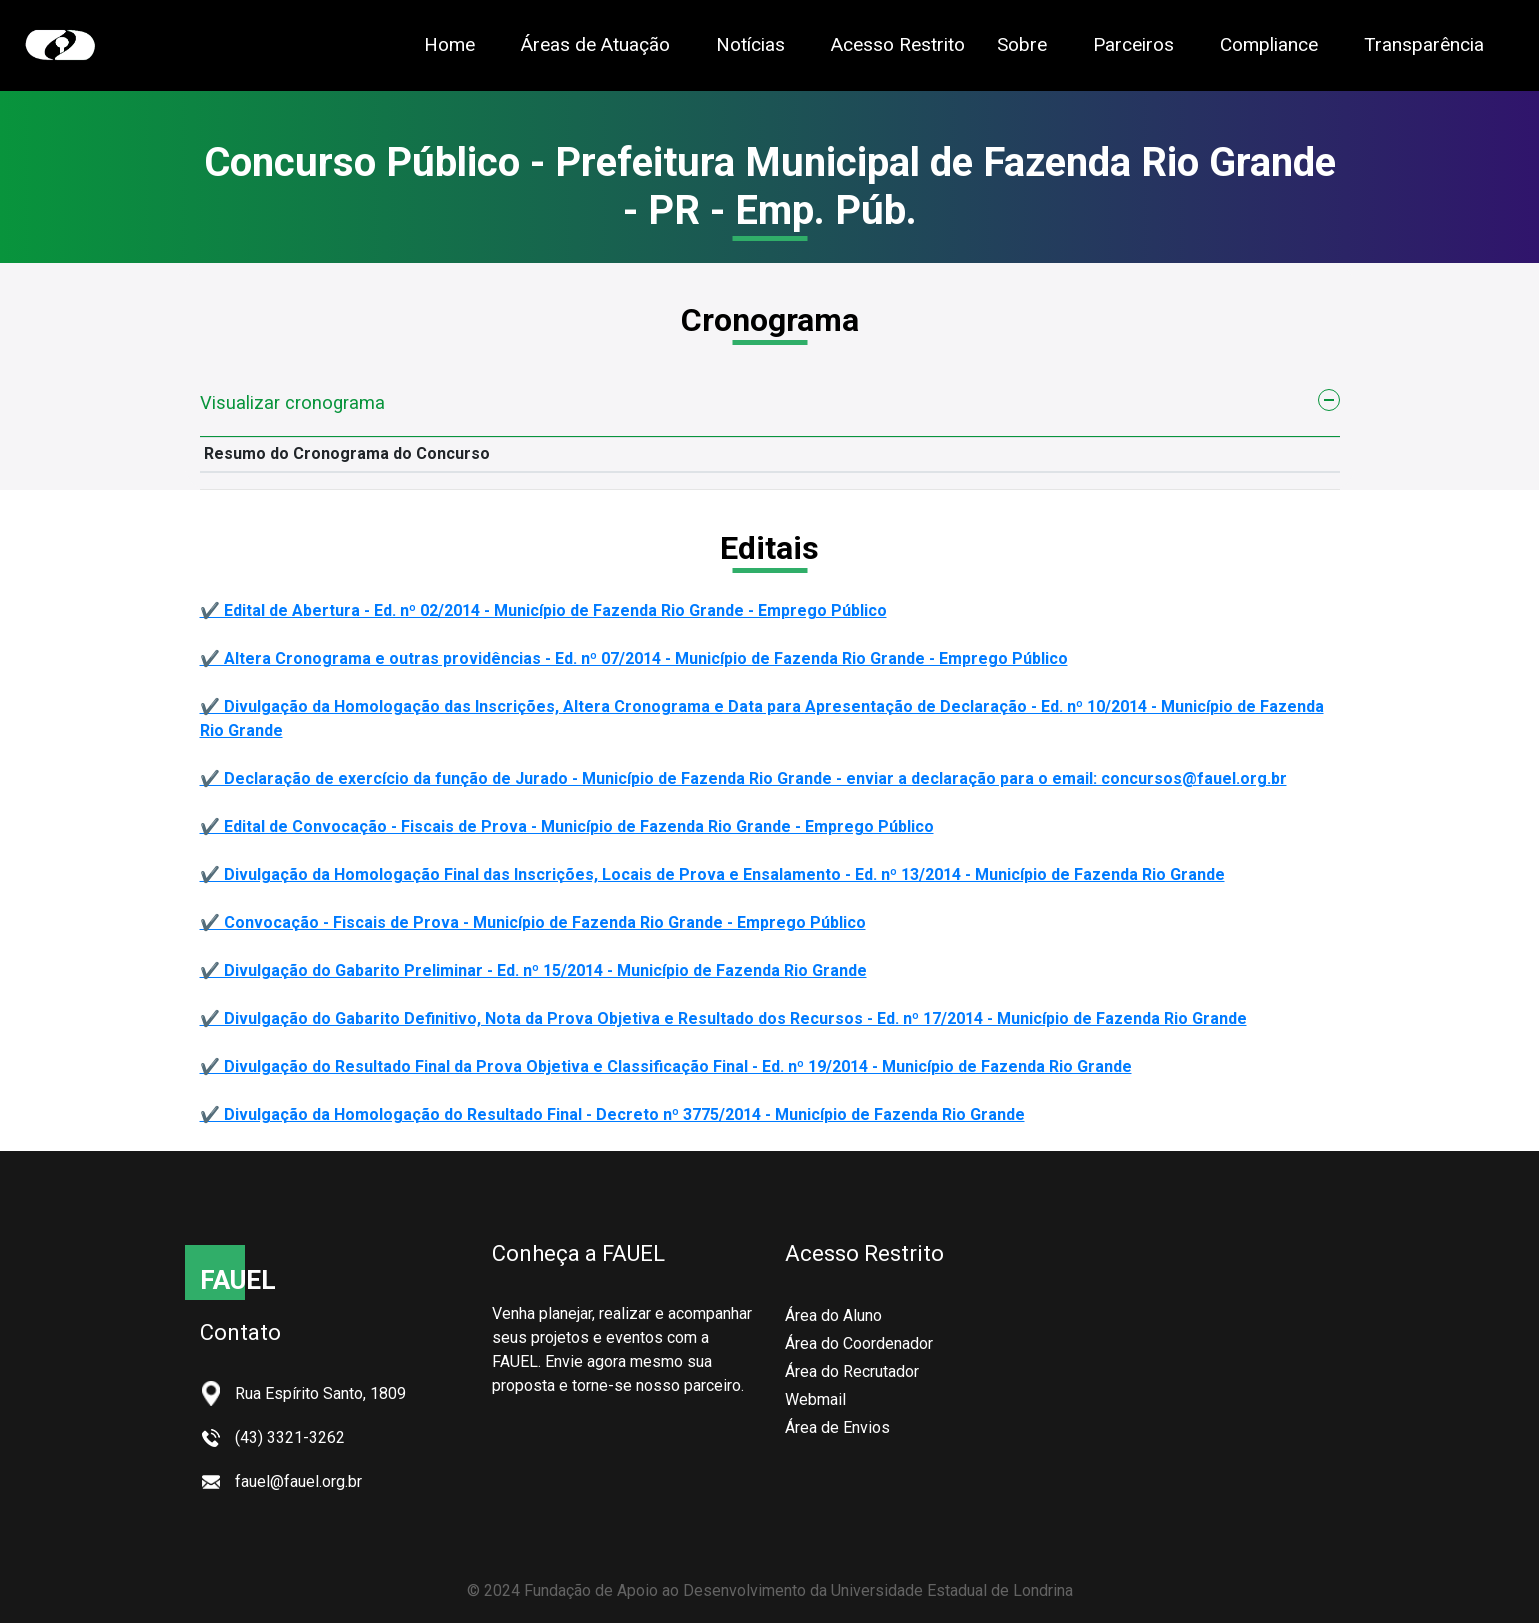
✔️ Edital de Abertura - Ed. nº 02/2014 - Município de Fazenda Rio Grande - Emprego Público (543, 610)
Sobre (1022, 44)
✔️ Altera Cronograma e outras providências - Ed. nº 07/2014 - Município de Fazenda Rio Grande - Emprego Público (634, 658)
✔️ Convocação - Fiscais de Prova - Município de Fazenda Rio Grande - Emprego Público (533, 922)
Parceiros (1133, 44)
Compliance (1269, 44)
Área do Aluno (833, 1315)
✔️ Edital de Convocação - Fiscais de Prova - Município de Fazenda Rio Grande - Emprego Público (567, 826)
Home (449, 44)
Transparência (1424, 43)
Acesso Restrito (898, 44)
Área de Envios (837, 1427)
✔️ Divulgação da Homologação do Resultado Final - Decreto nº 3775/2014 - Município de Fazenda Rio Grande (612, 1114)
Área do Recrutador (852, 1371)
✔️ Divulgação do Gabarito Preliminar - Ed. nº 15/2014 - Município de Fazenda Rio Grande (533, 970)
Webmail (815, 1399)
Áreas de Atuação (595, 44)
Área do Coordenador (859, 1343)
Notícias (750, 44)
